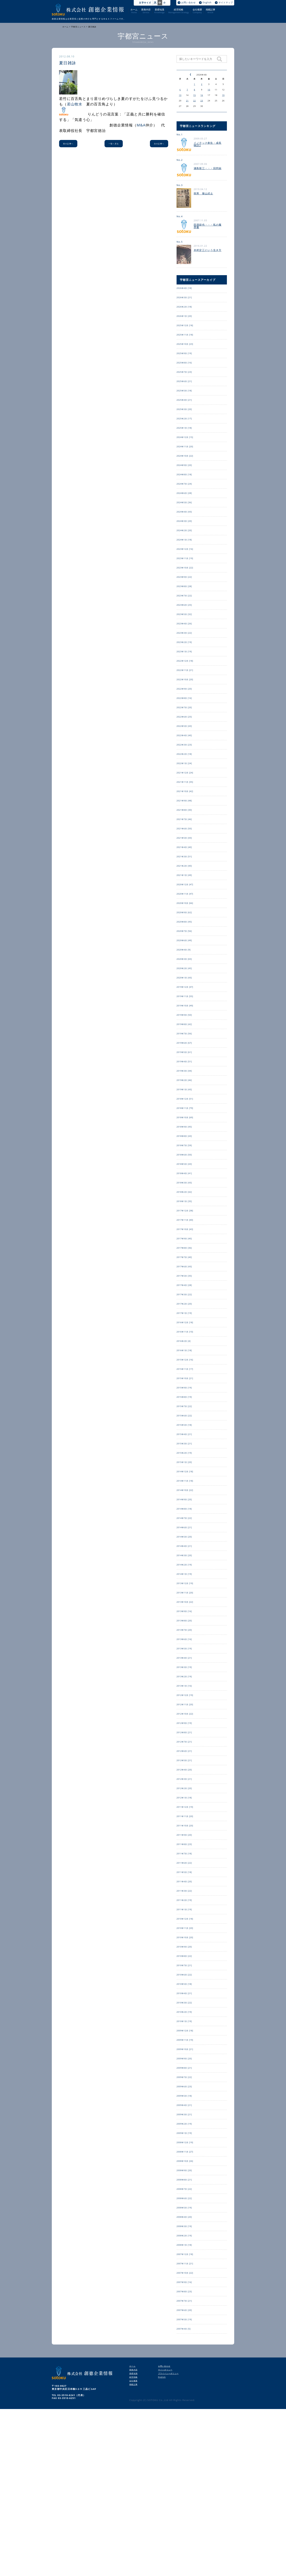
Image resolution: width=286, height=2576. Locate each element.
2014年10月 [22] (185, 1490)
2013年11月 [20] (185, 1592)
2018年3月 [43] (184, 1182)
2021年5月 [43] (184, 838)
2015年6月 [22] (184, 1415)
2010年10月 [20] (185, 1937)
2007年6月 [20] (184, 2310)
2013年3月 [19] (184, 1667)
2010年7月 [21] (184, 1965)
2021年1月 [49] (184, 875)
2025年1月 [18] (184, 428)
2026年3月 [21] (184, 297)
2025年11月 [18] (185, 334)
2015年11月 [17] (185, 1369)
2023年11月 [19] (185, 558)
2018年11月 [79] (185, 1108)
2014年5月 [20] (184, 1536)
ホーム (134, 11)
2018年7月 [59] (184, 1145)
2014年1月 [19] (184, 1574)
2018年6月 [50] (184, 1154)
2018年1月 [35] (184, 1201)
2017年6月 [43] (184, 1266)
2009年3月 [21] (184, 2114)
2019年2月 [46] (184, 1080)
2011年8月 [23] (184, 1844)
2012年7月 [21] (184, 1741)
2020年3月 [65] (184, 959)
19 (223, 95)
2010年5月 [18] (184, 1984)
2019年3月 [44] (184, 1071)
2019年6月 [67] (184, 1043)
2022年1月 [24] (184, 763)
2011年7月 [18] (184, 1853)
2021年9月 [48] (184, 800)
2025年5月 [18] (184, 390)
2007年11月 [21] (185, 2263)
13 (180, 95)
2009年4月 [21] (184, 2105)
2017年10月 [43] (185, 1229)
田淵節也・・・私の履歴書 (208, 226)
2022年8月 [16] (184, 698)
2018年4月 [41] (184, 1173)
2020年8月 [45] (184, 921)
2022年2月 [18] (184, 754)
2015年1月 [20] (184, 1462)
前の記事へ (68, 144)
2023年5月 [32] (184, 614)
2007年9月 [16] (184, 2282)
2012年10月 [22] (185, 1714)
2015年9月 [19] (184, 1387)
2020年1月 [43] (184, 977)
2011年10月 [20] (185, 1825)
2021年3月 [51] (184, 856)
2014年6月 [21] (184, 1527)
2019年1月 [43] (184, 1089)
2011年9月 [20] (184, 1835)
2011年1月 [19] (184, 1909)
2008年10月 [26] (185, 2161)
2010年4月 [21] (184, 1993)
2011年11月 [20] (185, 1816)
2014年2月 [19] (184, 1564)
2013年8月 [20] (184, 1620)
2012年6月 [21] (184, 1751)
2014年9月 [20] (184, 1499)
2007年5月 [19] (184, 2319)
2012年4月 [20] (184, 1769)
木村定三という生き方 (208, 250)
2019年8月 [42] (184, 1024)
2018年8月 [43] (184, 1136)
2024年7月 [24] (184, 484)
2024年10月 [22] (185, 456)
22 (194, 100)
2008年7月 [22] (184, 2189)
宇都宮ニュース (78, 26)
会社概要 (197, 11)
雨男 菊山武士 (203, 193)
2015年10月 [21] (185, 1378)
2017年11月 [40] (185, 1220)
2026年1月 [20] (184, 316)
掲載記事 (210, 11)
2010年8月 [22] (184, 1956)
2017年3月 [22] (184, 1294)
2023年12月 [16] (185, 549)
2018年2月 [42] (184, 1192)
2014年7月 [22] (184, 1518)
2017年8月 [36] (184, 1248)
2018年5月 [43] (184, 1164)
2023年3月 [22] (184, 633)
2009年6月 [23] (184, 2086)
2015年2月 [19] (184, 1453)
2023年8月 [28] (184, 586)
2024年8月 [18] (184, 474)
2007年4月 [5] (184, 2329)
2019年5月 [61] (184, 1052)
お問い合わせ (188, 2)
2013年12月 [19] (185, 1583)
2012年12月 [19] (185, 1695)
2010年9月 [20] (184, 1946)
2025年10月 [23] (185, 344)
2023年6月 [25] (184, 605)
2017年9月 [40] (184, 1238)
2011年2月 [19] (184, 1900)
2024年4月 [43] (184, 511)
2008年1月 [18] (184, 2245)
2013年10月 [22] (185, 1602)
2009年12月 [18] (185, 2030)
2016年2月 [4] (184, 1341)
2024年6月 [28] (184, 493)
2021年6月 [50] (184, 828)
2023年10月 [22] (185, 567)
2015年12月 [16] (185, 1359)
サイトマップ (226, 2)
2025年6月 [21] (184, 381)
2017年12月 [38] (185, 1210)
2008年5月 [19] (184, 2207)
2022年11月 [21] (185, 670)
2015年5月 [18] (184, 1425)
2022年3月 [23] (184, 744)
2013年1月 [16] (184, 1686)
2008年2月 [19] (184, 2235)
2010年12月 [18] (185, 1919)
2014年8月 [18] (184, 1509)
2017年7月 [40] (184, 1257)
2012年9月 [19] (184, 1723)
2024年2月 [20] (184, 530)
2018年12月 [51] (185, 1099)
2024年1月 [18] (184, 539)
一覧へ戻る (114, 143)
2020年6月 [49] (184, 940)
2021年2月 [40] (184, 866)
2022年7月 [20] (184, 707)
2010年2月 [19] (184, 2012)
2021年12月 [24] (185, 772)
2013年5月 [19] (184, 1648)
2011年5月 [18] (184, 1872)
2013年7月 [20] (184, 1630)
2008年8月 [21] (184, 2179)
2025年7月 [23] (184, 372)
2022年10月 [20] (185, 679)
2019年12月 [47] (185, 987)
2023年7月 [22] (184, 595)
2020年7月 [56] (184, 931)
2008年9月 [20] (184, 2170)
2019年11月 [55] (185, 996)
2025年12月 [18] (185, 325)
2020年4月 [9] (184, 949)
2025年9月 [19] (184, 353)
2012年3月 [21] (184, 1779)
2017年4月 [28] (184, 1285)
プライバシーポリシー (168, 2373)
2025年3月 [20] (184, 409)
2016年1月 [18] (184, 1350)
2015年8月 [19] (184, 1397)
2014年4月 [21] (184, 1546)
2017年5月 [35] (184, 1276)
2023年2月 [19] (184, 642)
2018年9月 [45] (184, 1126)
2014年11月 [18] (185, 1481)
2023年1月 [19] (184, 651)
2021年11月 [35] (185, 782)
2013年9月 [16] (184, 1611)
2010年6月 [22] (184, 1974)
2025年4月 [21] (184, 400)
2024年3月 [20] (184, 521)
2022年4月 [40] (184, 735)
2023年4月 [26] (184, 623)
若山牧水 (74, 104)
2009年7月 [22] (184, 2077)
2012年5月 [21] (184, 1760)
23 (201, 100)
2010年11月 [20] (185, 1928)
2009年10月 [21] (185, 2049)
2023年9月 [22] (184, 577)
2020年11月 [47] (185, 894)
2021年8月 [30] (184, 810)
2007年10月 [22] (185, 2273)
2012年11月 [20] (185, 1704)
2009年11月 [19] (185, 2040)
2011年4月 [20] (184, 1881)
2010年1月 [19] (184, 2021)
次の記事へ (159, 144)
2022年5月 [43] (184, 726)
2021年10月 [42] (185, 791)
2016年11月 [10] (185, 1331)
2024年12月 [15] (185, 437)
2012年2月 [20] (184, 1788)
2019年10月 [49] (185, 1005)
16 (201, 95)
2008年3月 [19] (184, 2226)
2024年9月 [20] (184, 465)
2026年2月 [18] (184, 306)
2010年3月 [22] (184, 2002)
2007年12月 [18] (185, 2254)
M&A (141, 125)
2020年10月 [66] (185, 903)
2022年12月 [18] (185, 661)
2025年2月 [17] (184, 418)
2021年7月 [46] (184, 819)
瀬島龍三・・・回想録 (208, 168)
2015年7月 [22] (184, 1406)
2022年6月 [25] (184, 716)
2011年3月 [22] (184, 1891)
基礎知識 (159, 11)
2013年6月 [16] (184, 1639)
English (207, 2)
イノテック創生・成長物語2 (208, 144)
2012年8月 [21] (184, 1732)
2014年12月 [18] (185, 1471)
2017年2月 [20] (184, 1304)
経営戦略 (178, 11)
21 (187, 100)
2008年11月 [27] (185, 2151)
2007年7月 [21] (184, 2301)
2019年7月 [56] (184, 1033)
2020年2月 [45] (184, 968)
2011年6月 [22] (184, 1863)
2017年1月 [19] (184, 1313)
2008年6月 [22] (184, 2198)
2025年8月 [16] (184, 362)
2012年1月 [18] (184, 1797)
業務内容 (146, 11)
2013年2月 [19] (184, 1676)
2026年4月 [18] (184, 288)
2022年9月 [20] (184, 689)
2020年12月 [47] (185, 884)
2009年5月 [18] (184, 2096)
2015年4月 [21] (184, 1434)
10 (209, 89)
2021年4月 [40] (184, 847)
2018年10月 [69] (185, 1117)
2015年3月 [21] (184, 1443)
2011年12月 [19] (185, 1807)
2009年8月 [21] (184, 2068)
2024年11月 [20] (185, 446)
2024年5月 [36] (184, 502)
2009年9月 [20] (184, 2058)
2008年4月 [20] (184, 2217)
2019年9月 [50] (184, 1015)
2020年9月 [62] (184, 912)
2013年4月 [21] (184, 1658)
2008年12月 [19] (185, 2142)
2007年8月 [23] (184, 2291)
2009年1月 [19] (184, 2133)
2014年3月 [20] (184, 1555)
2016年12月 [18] (185, 1322)
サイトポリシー (165, 2369)
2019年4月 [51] (184, 1061)
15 (194, 95)
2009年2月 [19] (184, 2124)
